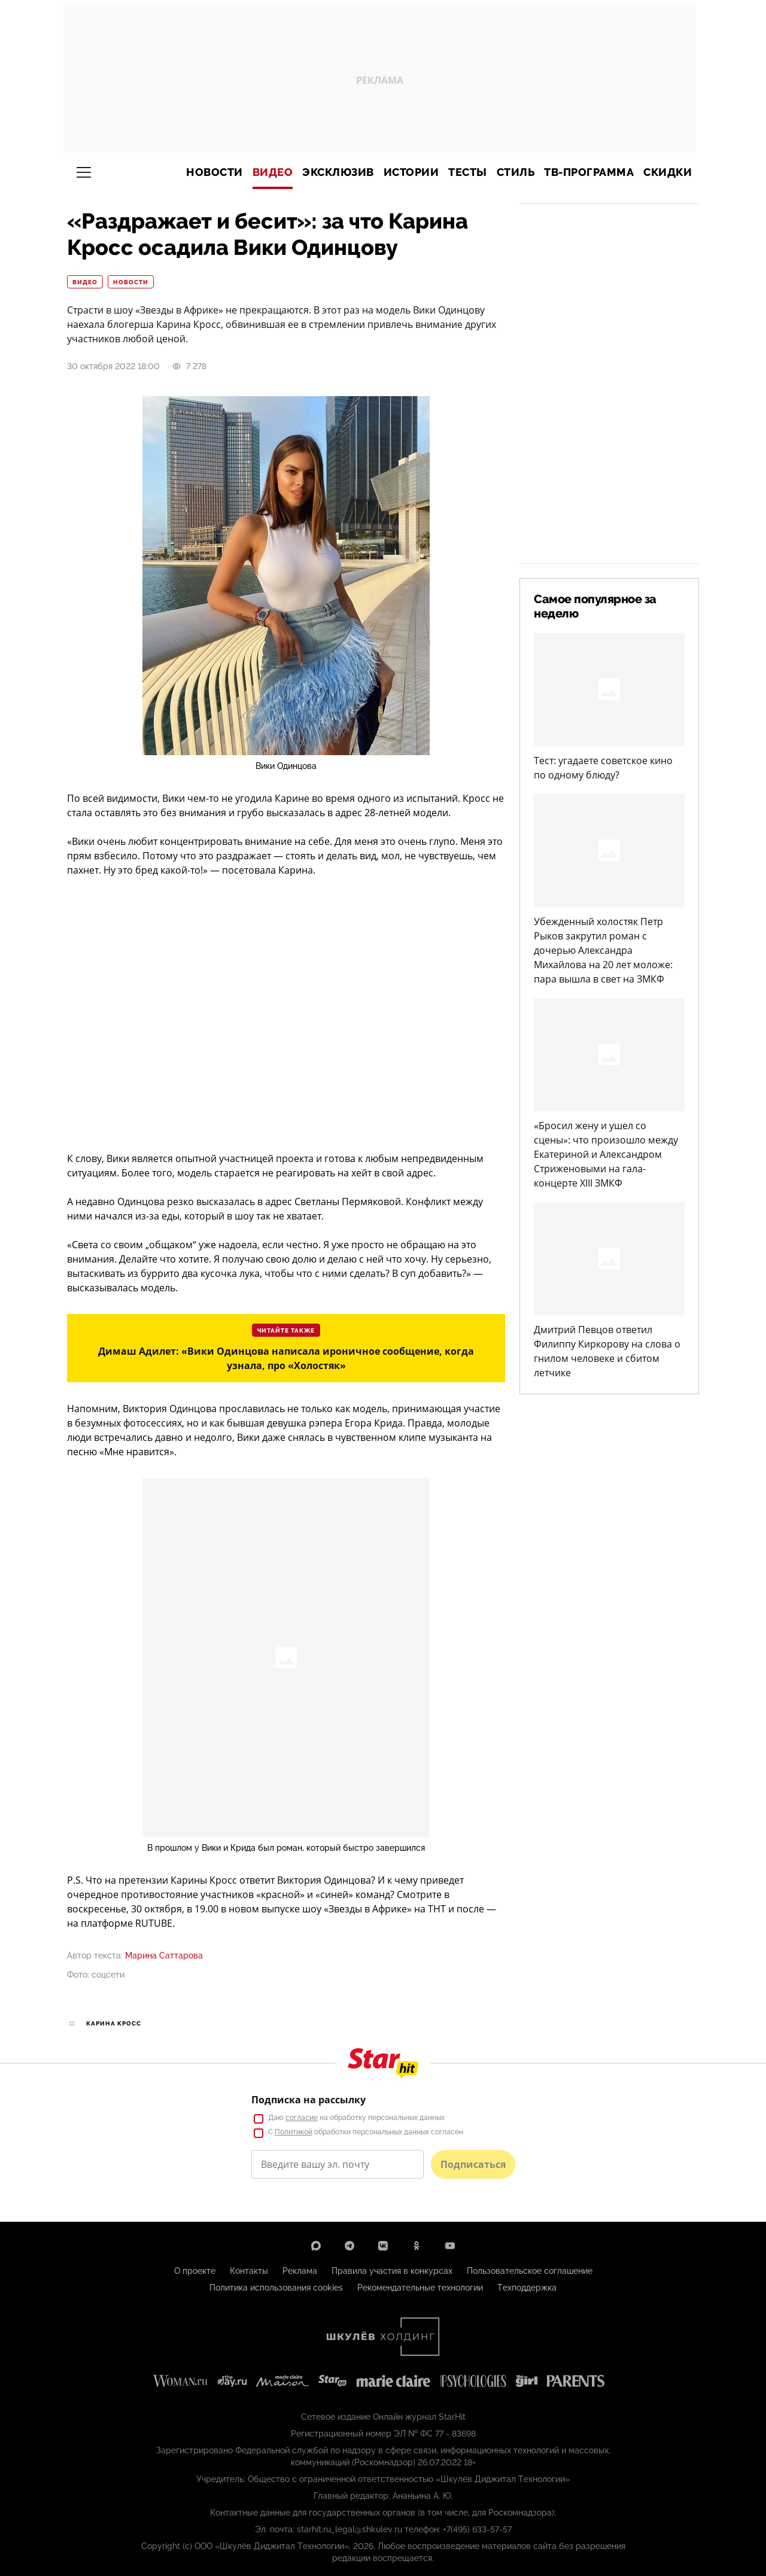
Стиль (516, 172)
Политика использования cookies (276, 2287)
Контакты (249, 2271)
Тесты (467, 172)
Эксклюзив (338, 172)
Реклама (299, 2271)
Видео (273, 172)
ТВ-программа (589, 172)
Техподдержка (527, 2287)
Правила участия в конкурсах (392, 2271)
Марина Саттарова (164, 1955)
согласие (301, 2117)
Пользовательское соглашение (529, 2271)
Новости (214, 172)
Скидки (667, 172)
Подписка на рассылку (308, 2099)
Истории (411, 172)
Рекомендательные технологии (420, 2287)
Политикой (293, 2132)
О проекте (194, 2271)
